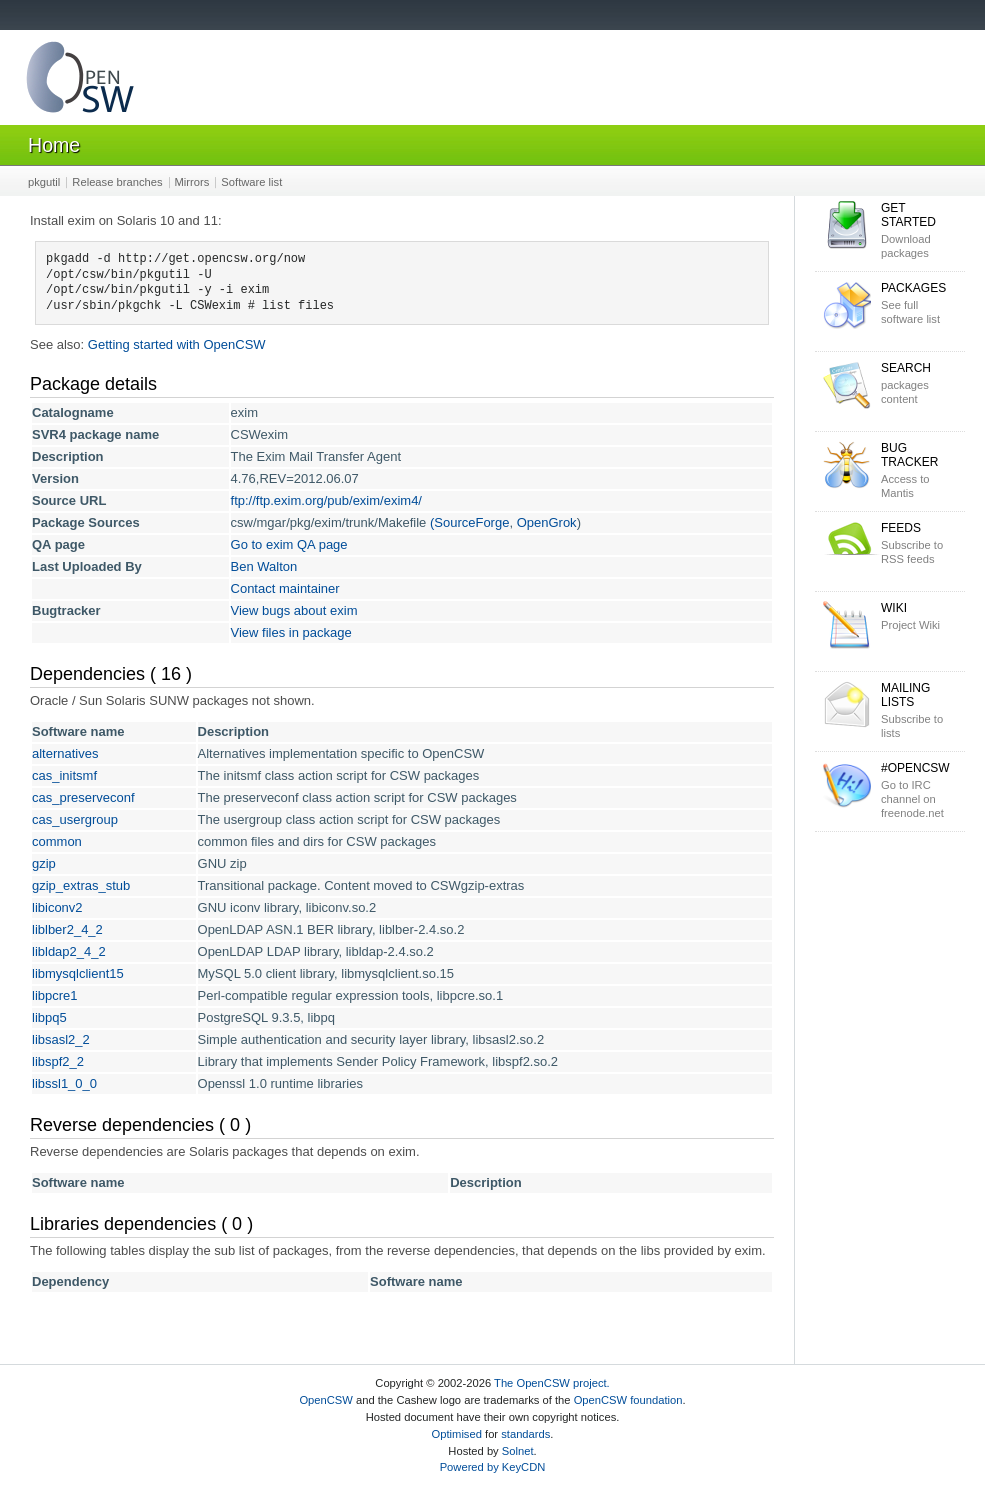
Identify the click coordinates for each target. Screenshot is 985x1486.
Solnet (518, 1451)
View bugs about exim (294, 610)
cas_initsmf (64, 775)
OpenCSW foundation (628, 1400)
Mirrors (192, 182)
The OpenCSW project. (552, 1383)
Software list (251, 182)
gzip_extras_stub (81, 885)
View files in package (291, 632)
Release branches (117, 182)
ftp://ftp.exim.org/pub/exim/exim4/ (326, 500)
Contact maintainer (285, 588)
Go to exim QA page (289, 544)
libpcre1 (55, 995)
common (57, 841)
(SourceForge (469, 522)
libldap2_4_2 (69, 951)
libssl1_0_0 (64, 1083)
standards (525, 1434)
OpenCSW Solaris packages (80, 81)
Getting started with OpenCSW (177, 344)
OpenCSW (325, 1400)
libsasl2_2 (61, 1039)
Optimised (457, 1434)
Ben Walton (264, 566)
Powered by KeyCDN (493, 1467)
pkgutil (44, 182)
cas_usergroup (75, 819)
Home (54, 145)
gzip (44, 863)
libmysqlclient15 (78, 973)
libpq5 (49, 1017)
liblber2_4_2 (67, 929)
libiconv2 (57, 907)
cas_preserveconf (83, 797)
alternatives (65, 753)
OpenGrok (547, 522)
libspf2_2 (58, 1061)
